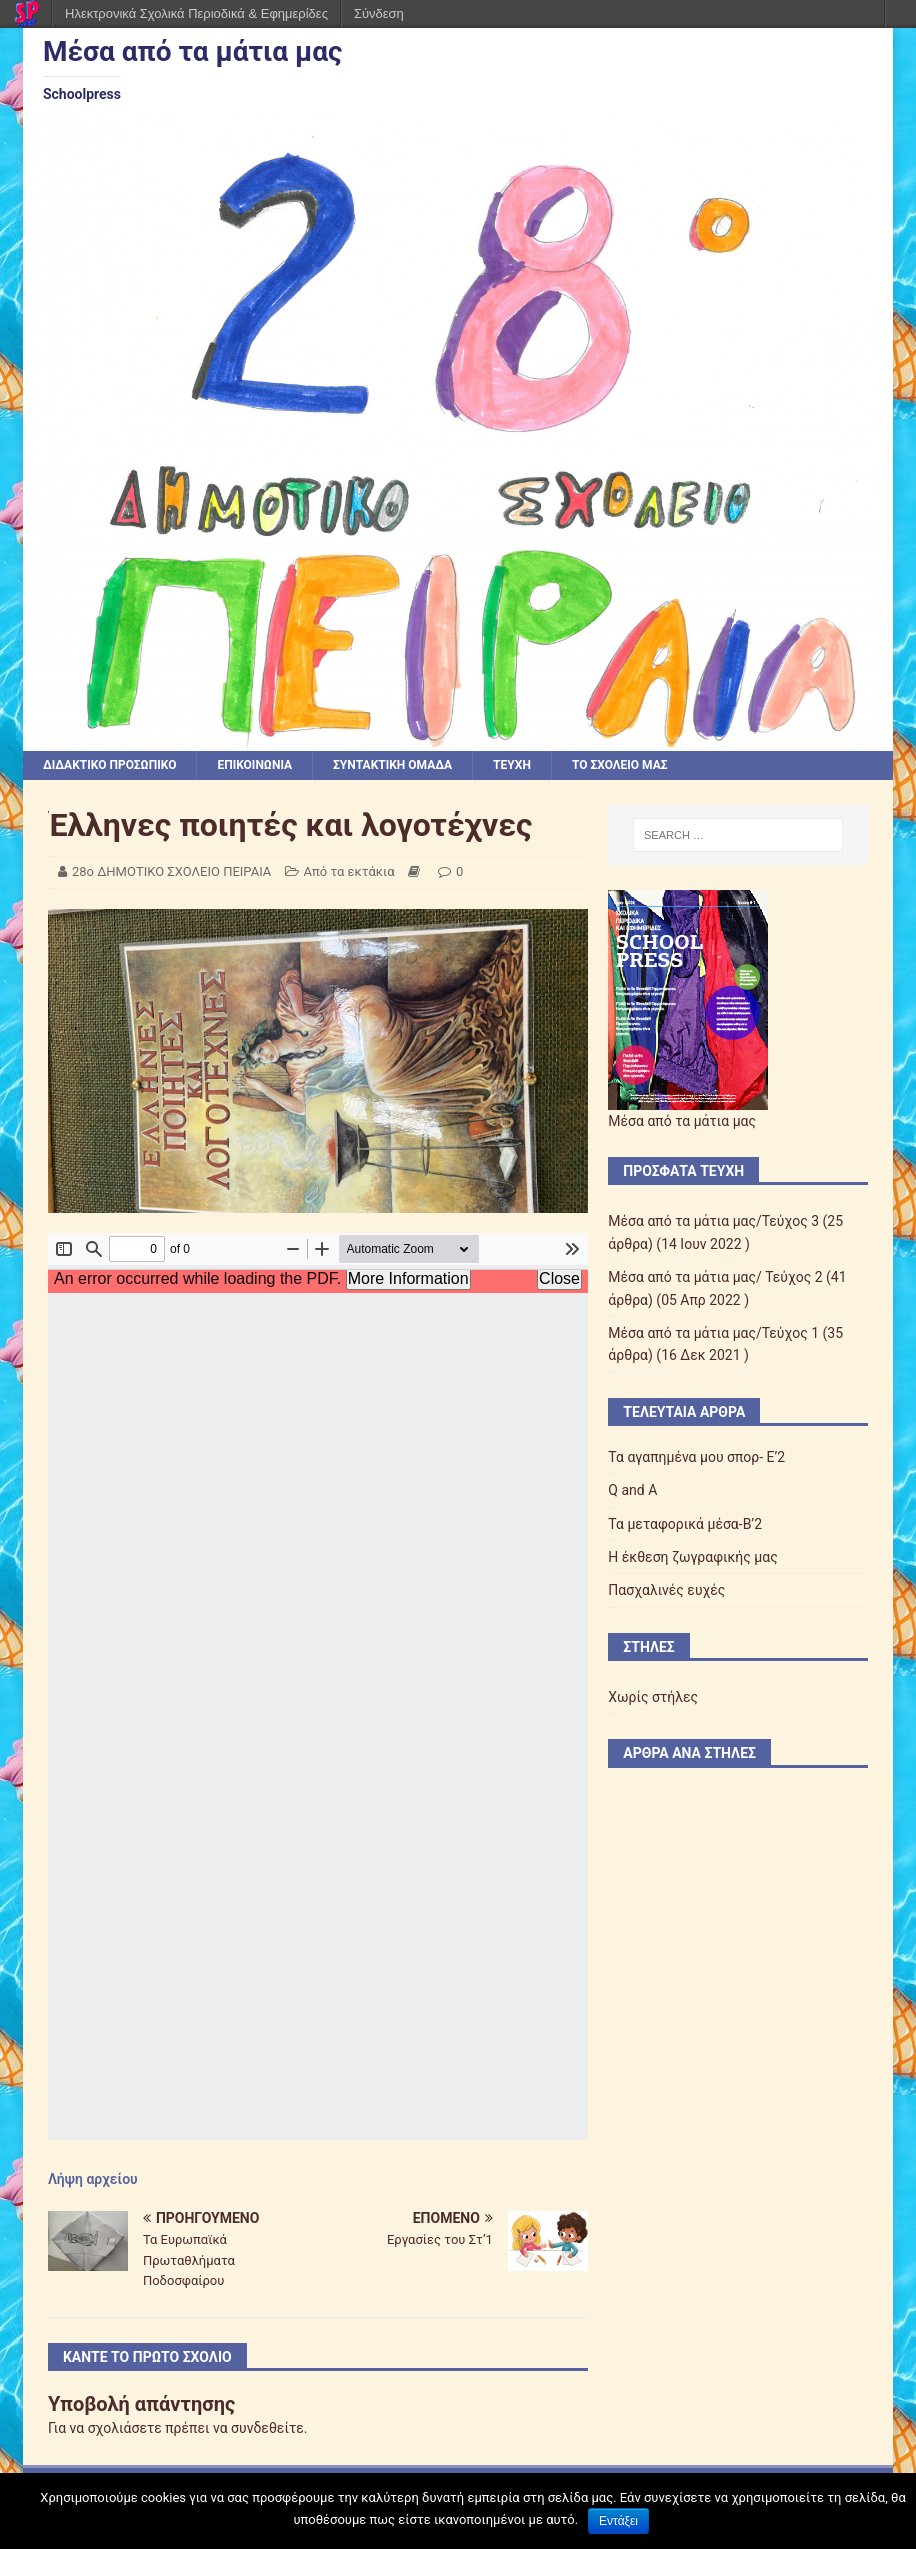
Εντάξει (618, 2521)
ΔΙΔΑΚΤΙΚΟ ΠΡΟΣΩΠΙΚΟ (110, 765)
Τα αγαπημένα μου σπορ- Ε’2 (696, 1457)
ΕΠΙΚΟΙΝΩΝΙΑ (254, 765)
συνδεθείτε (267, 2428)
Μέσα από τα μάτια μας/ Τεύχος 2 (715, 1277)
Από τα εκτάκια (349, 871)
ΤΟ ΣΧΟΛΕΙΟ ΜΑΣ (620, 765)
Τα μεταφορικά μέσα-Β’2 (685, 1524)
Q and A (632, 1490)
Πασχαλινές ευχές (666, 1590)
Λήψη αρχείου (93, 2179)
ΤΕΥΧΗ (512, 765)
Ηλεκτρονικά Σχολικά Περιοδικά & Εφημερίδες (196, 13)
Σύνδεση (379, 13)
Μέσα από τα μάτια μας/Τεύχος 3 (713, 1221)
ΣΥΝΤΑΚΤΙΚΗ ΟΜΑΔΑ (392, 765)
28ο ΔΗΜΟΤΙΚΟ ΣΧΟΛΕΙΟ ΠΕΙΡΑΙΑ (171, 871)
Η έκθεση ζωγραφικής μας (692, 1557)
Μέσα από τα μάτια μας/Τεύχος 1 (713, 1333)
